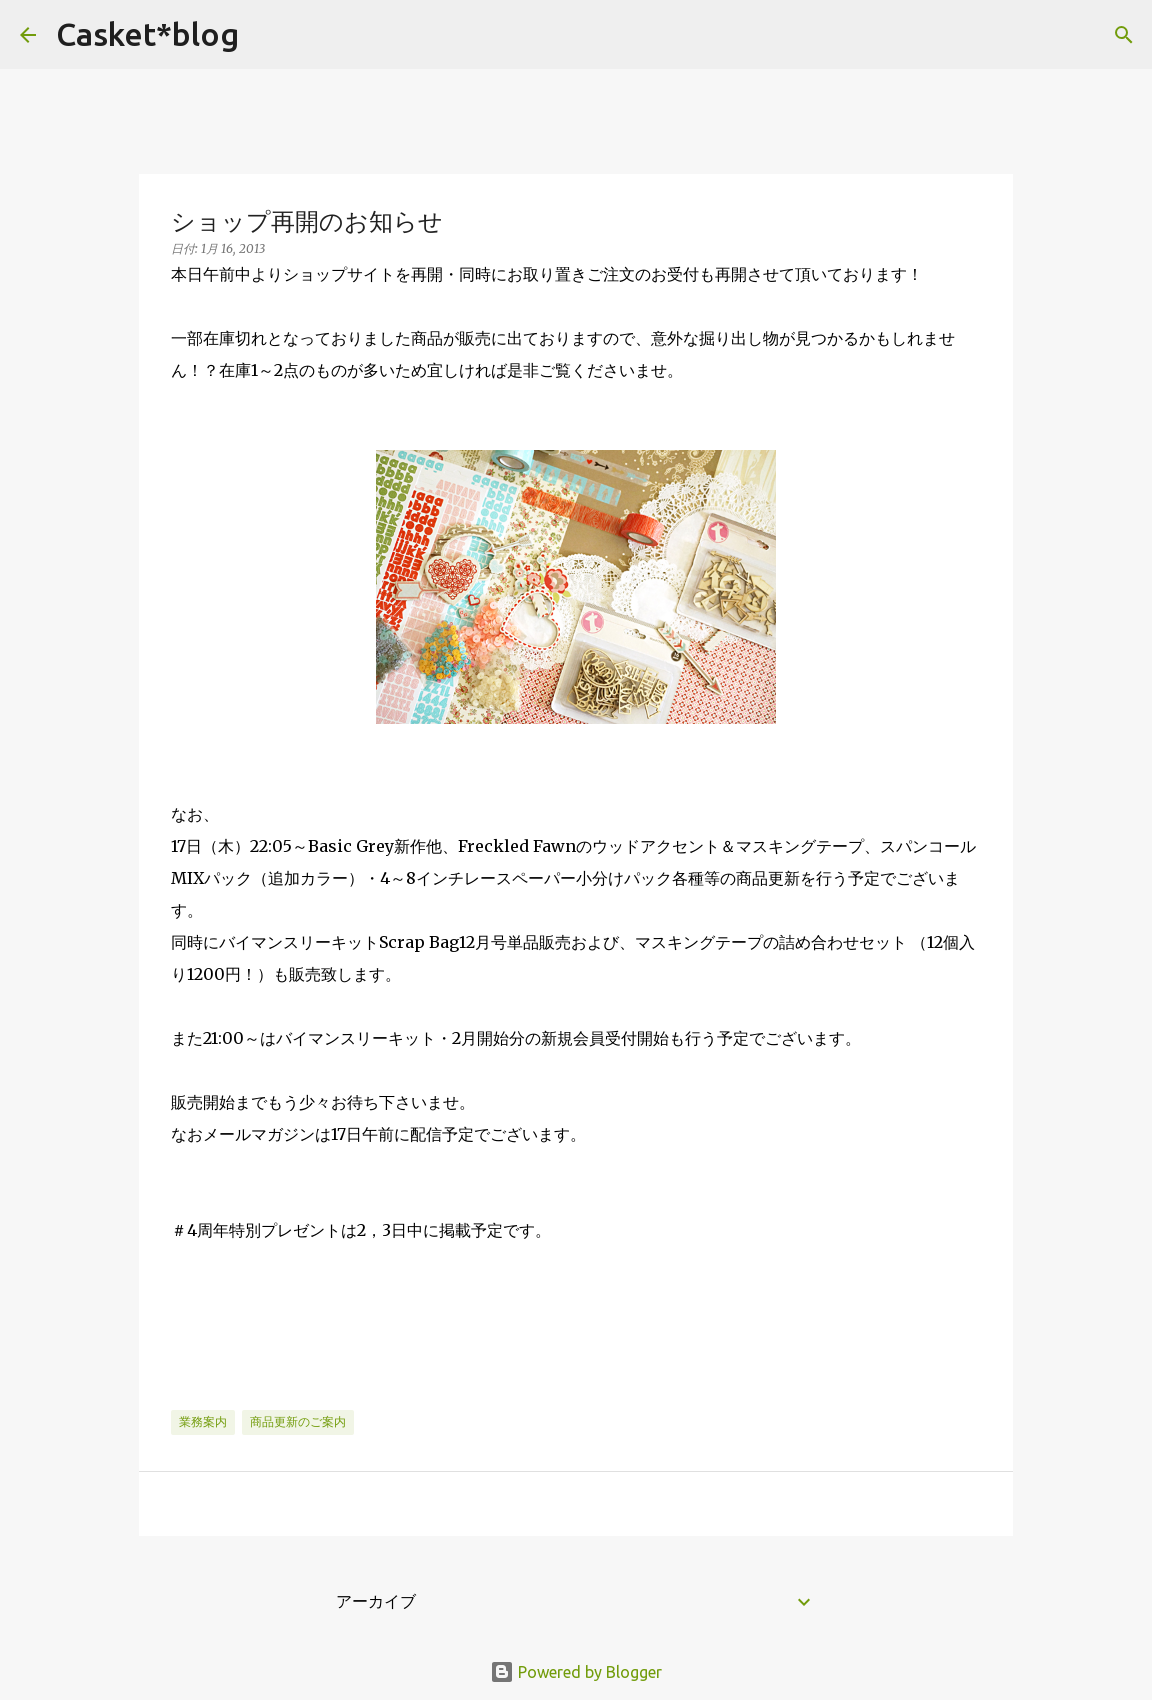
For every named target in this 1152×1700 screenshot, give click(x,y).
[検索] (267, 35)
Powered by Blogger (576, 1672)
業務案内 (203, 1421)
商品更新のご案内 (298, 1421)
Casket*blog (147, 34)
